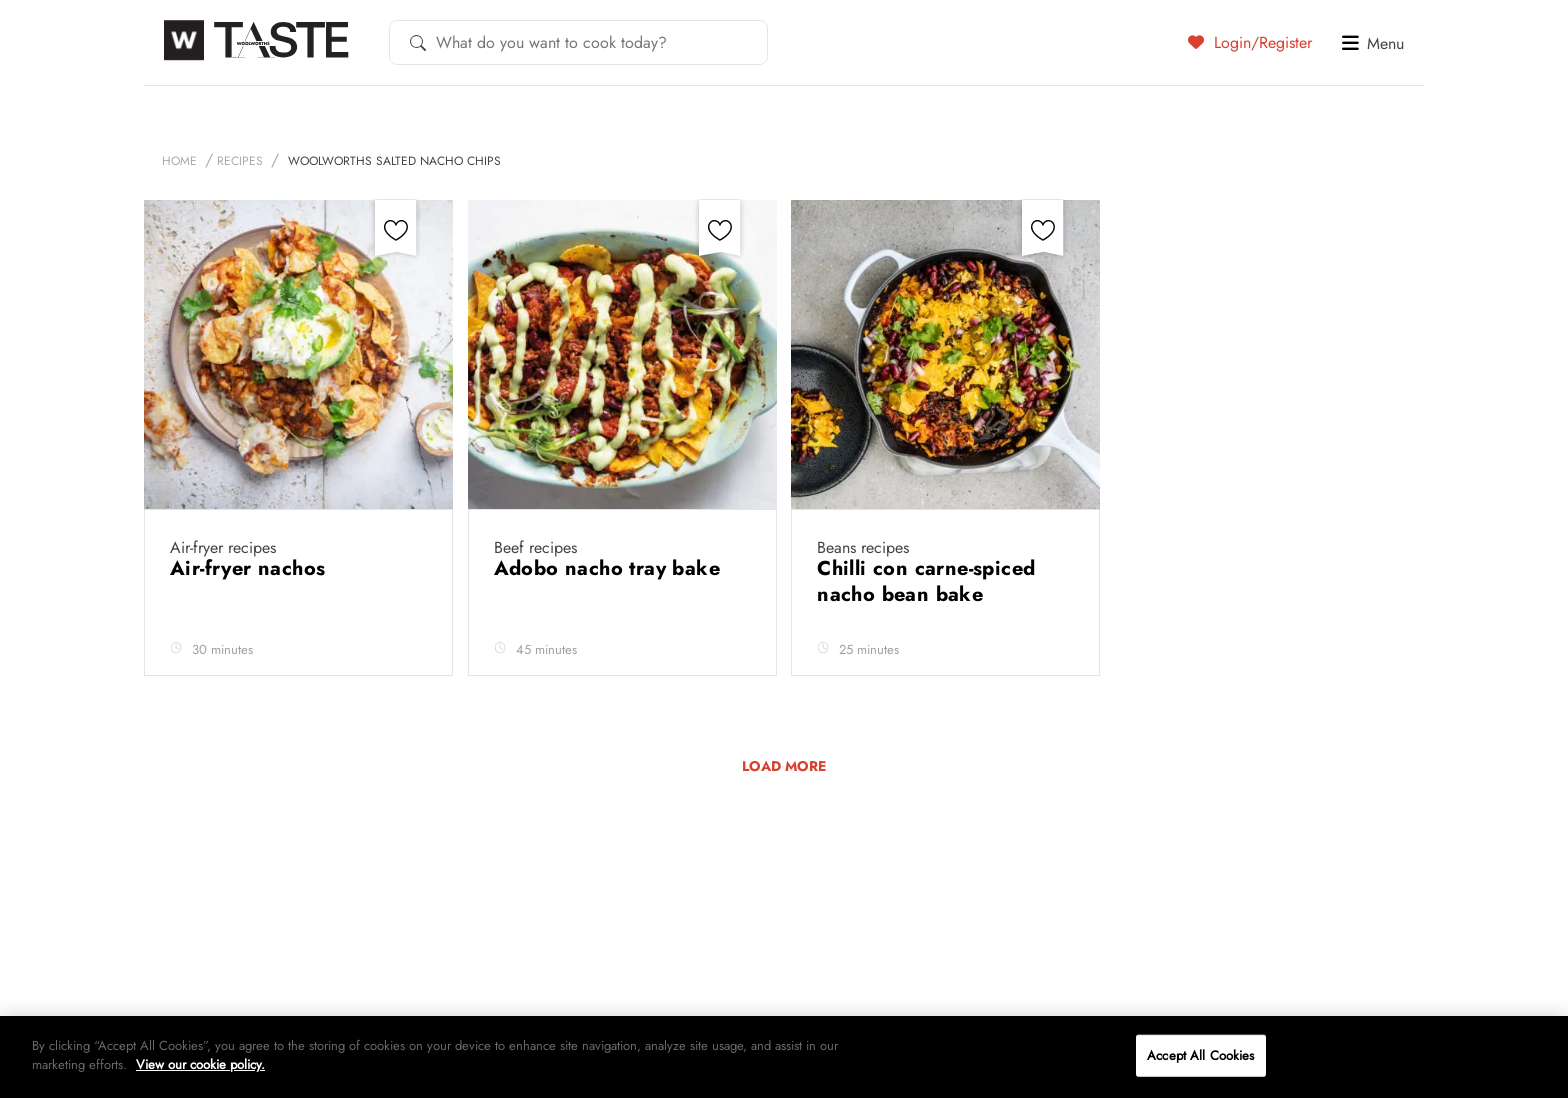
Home (179, 161)
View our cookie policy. (200, 1064)
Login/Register (1250, 42)
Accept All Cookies (1200, 1055)
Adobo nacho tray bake (610, 568)
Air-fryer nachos (251, 568)
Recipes (240, 161)
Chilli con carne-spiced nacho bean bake (926, 581)
